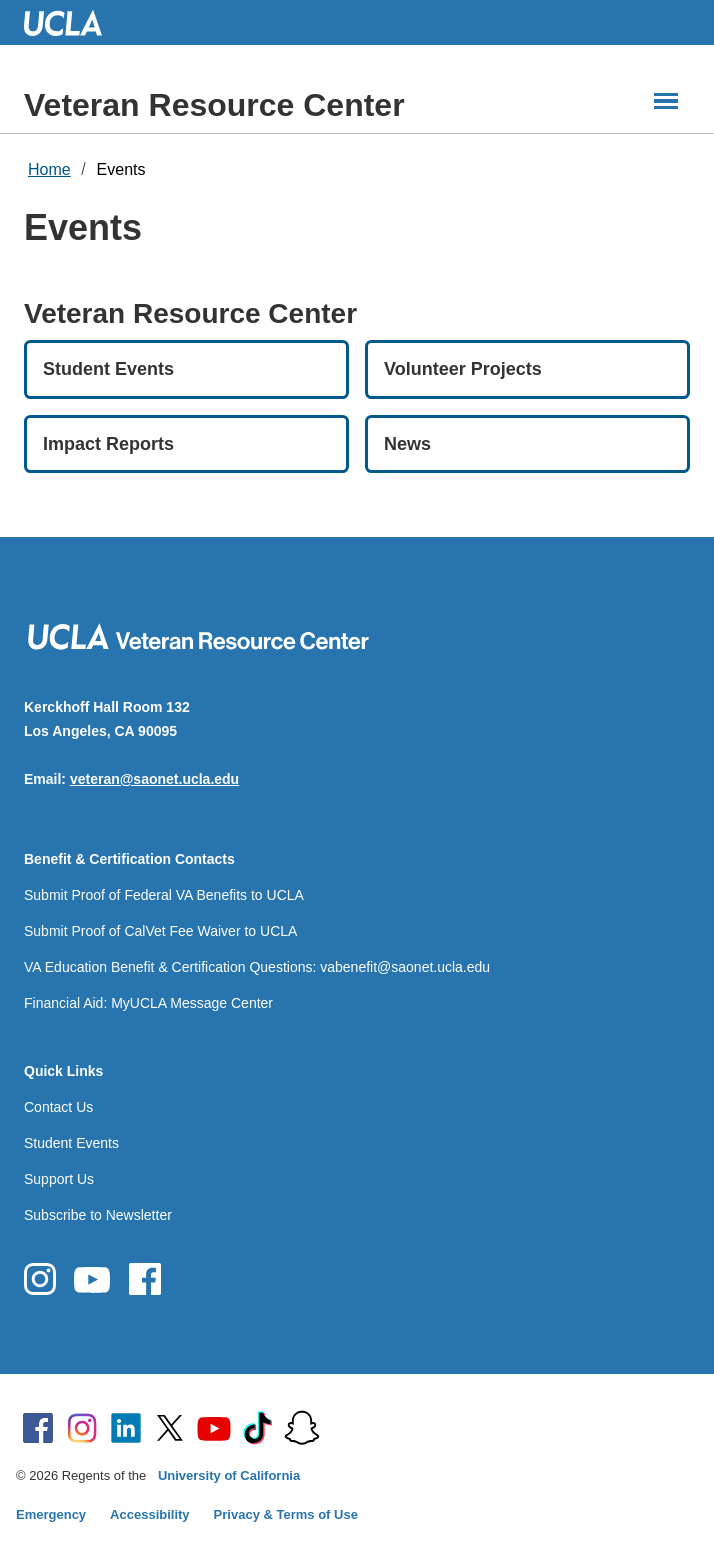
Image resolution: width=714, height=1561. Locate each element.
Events (121, 169)
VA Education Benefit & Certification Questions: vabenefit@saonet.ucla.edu (257, 967)
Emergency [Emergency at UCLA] (51, 1514)
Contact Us (58, 1107)
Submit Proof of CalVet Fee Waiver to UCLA (160, 931)
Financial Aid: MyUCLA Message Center (148, 1003)
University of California (229, 1475)
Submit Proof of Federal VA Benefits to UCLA (164, 895)
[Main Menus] (666, 101)
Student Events (71, 1143)
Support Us (59, 1179)
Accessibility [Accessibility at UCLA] (150, 1514)
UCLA (72, 22)
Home (49, 169)
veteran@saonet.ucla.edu (154, 779)
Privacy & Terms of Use (286, 1514)
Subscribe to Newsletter (98, 1215)
